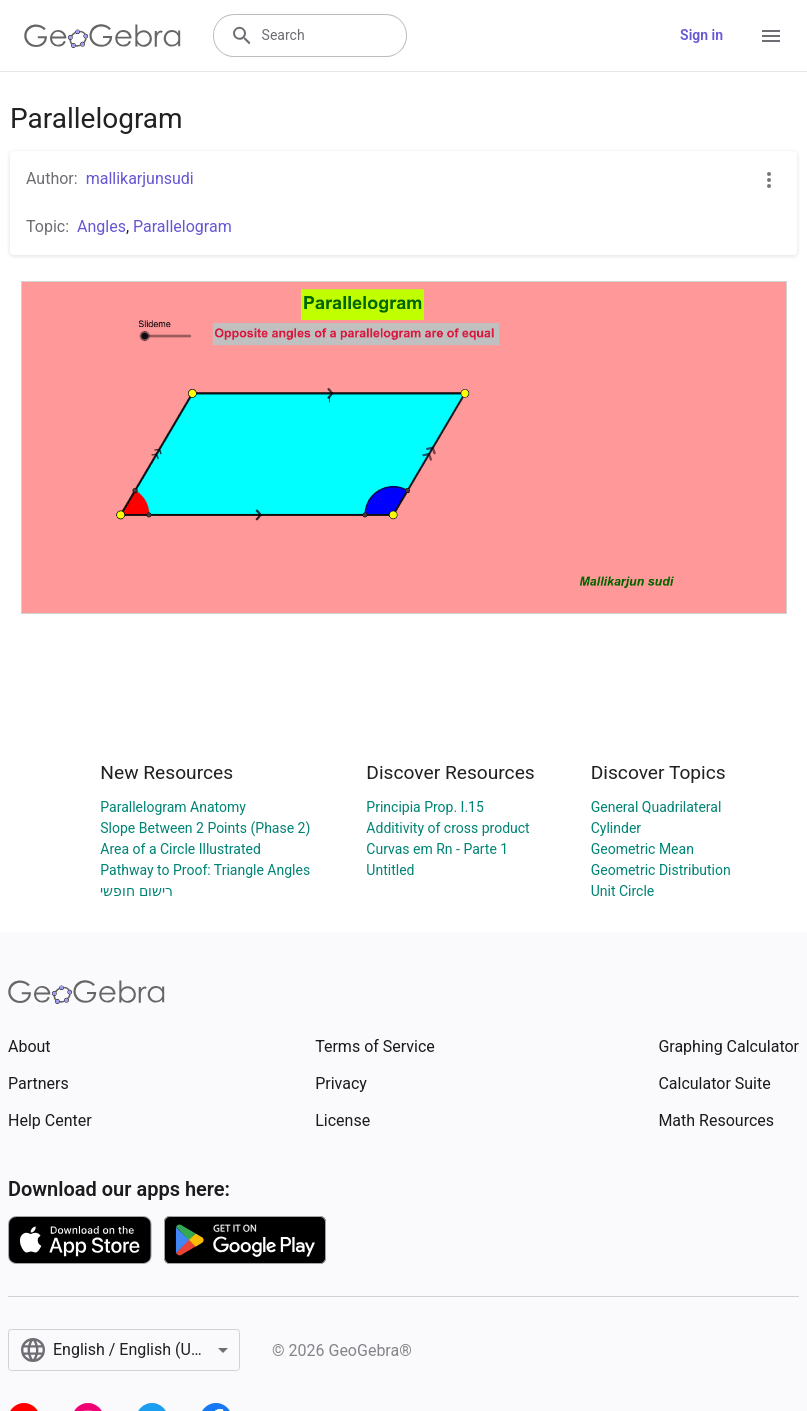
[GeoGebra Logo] (102, 36)
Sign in (701, 35)
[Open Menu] (771, 36)
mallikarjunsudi (140, 178)
